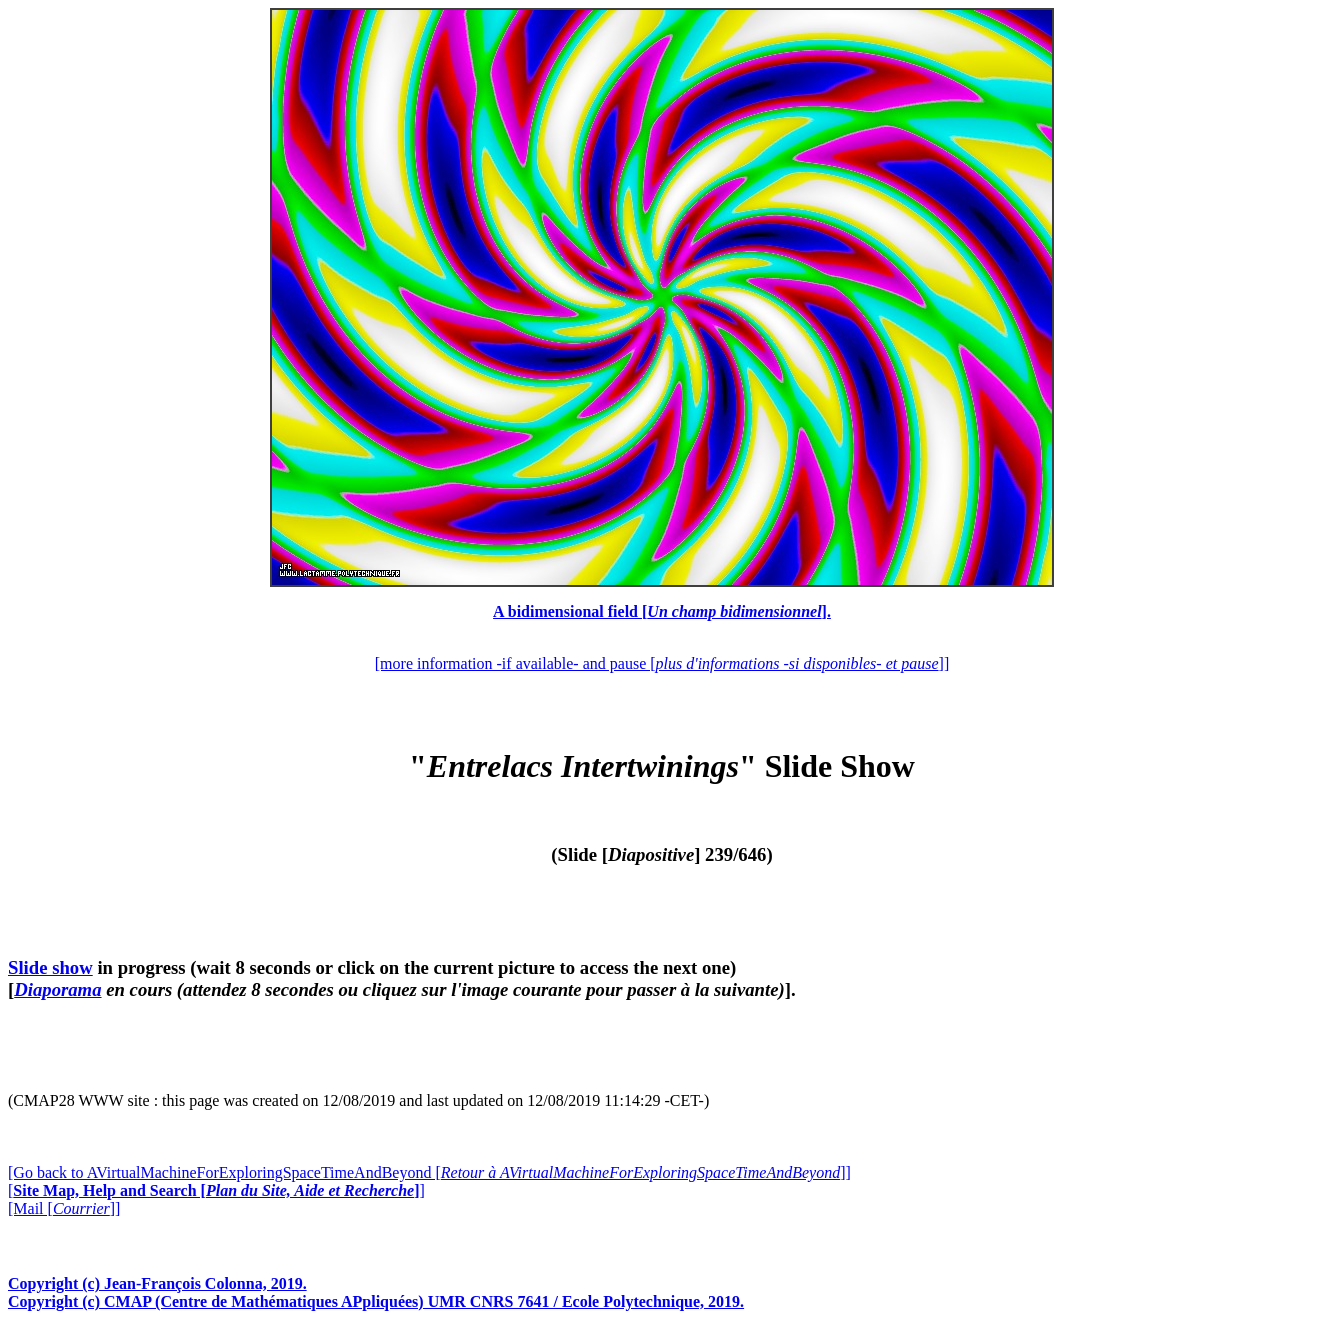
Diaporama (57, 989)
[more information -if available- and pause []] (662, 663)
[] (216, 1190)
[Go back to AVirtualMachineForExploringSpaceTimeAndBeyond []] (429, 1172)
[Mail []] (64, 1208)
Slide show (50, 967)
